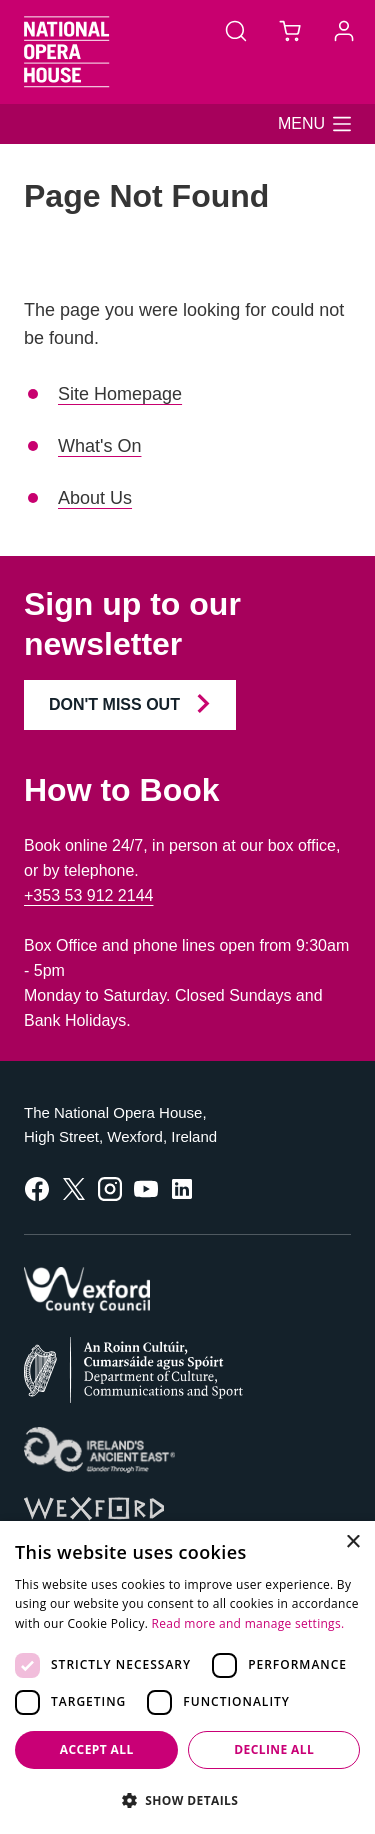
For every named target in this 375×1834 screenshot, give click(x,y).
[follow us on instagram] (110, 1187)
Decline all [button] (274, 1749)
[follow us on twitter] (74, 1187)
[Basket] (290, 30)
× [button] (352, 1542)
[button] (314, 124)
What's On (99, 446)
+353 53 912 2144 (88, 895)
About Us (95, 498)
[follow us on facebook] (37, 1187)
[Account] (344, 30)
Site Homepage (120, 394)
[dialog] (187, 1677)
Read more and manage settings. (248, 1623)
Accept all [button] (97, 1749)
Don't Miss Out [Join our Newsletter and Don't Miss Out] (130, 703)
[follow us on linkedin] (182, 1187)
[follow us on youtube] (146, 1187)
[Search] (236, 30)
